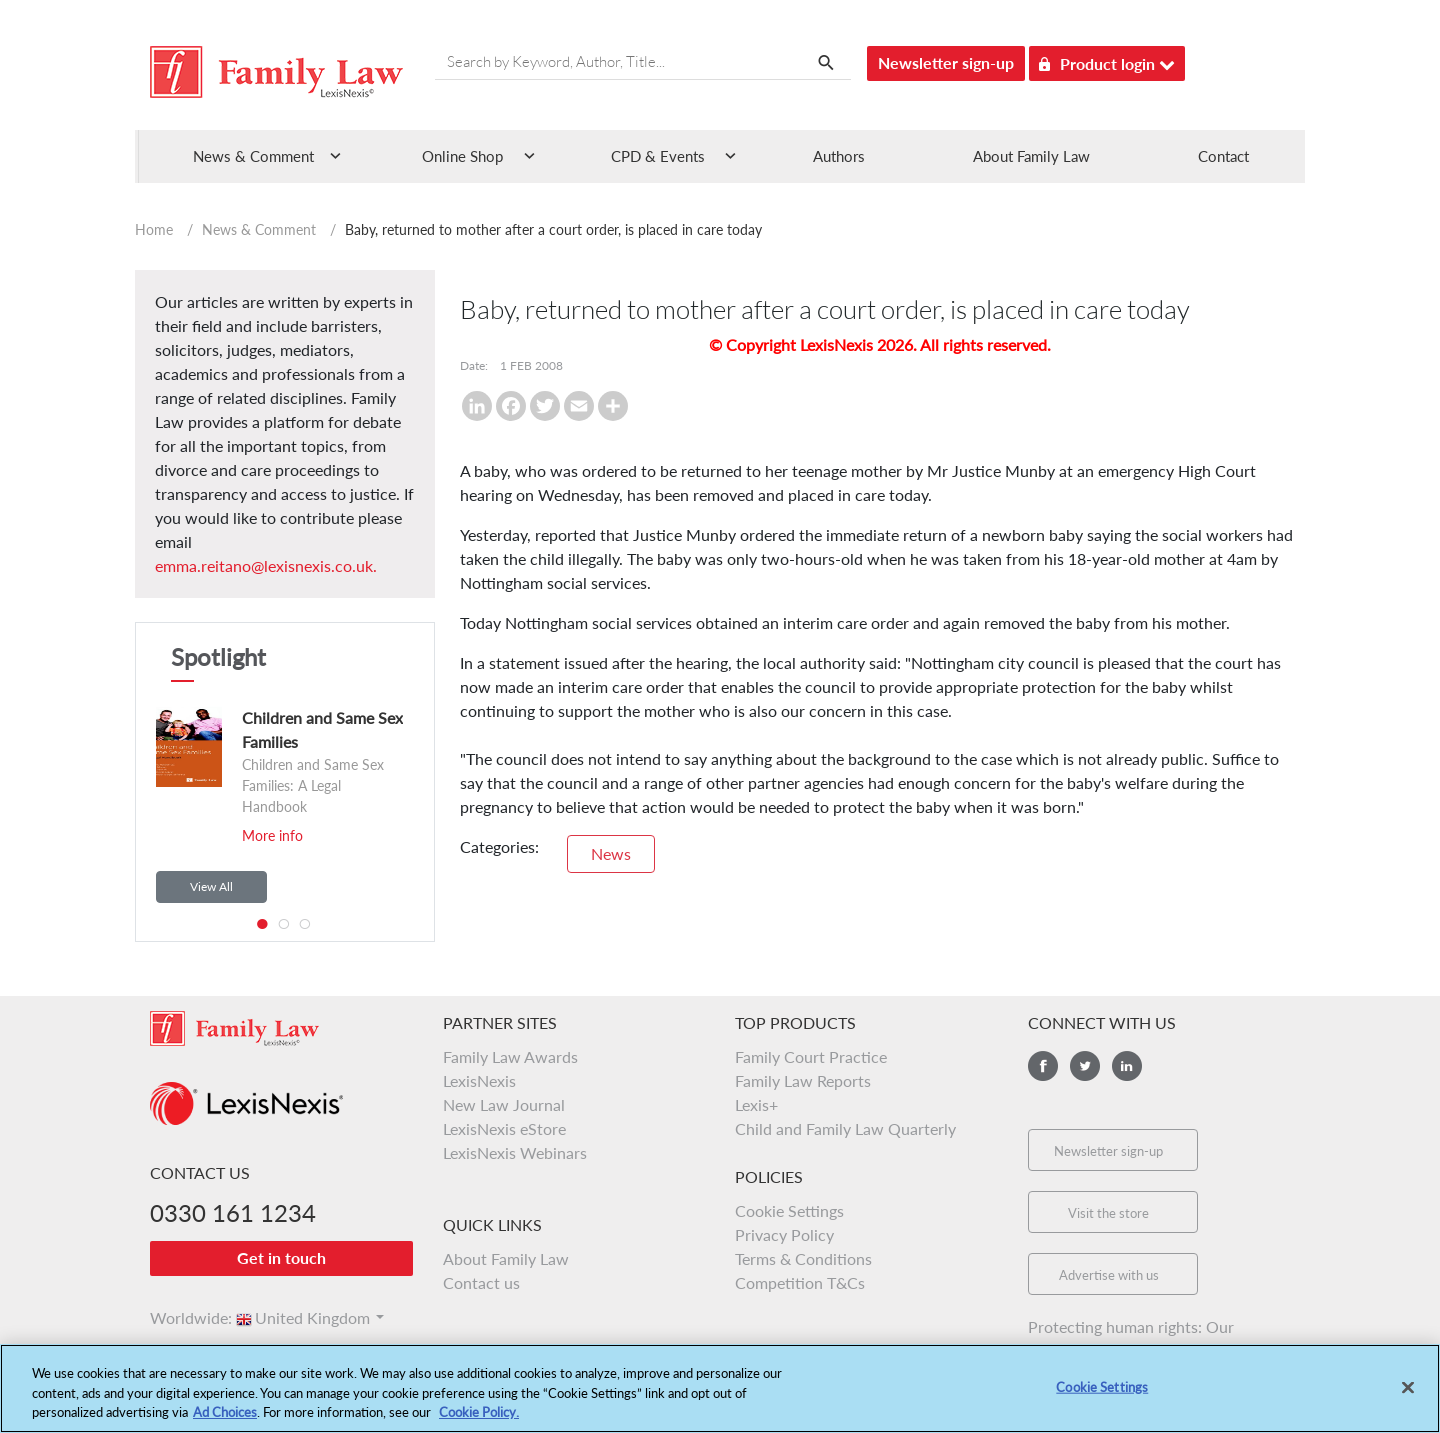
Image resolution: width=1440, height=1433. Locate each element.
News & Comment (259, 229)
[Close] (1408, 1398)
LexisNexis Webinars (515, 1152)
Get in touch (281, 1257)
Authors (839, 156)
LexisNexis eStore (504, 1128)
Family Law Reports (803, 1080)
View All (211, 886)
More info (272, 835)
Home (154, 229)
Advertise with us (1109, 1275)
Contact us (481, 1282)
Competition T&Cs (800, 1282)
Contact (1223, 156)
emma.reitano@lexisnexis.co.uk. (266, 565)
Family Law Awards (510, 1056)
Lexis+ (756, 1104)
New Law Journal (504, 1104)
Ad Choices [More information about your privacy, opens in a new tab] (225, 1423)
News (611, 853)
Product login (1107, 60)
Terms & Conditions (803, 1258)
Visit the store (1108, 1213)
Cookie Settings (789, 1210)
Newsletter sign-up (946, 62)
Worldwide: (182, 1317)
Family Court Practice (811, 1056)
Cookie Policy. (479, 1423)
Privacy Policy (784, 1234)
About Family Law (1031, 156)
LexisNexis (479, 1080)
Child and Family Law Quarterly (845, 1128)
